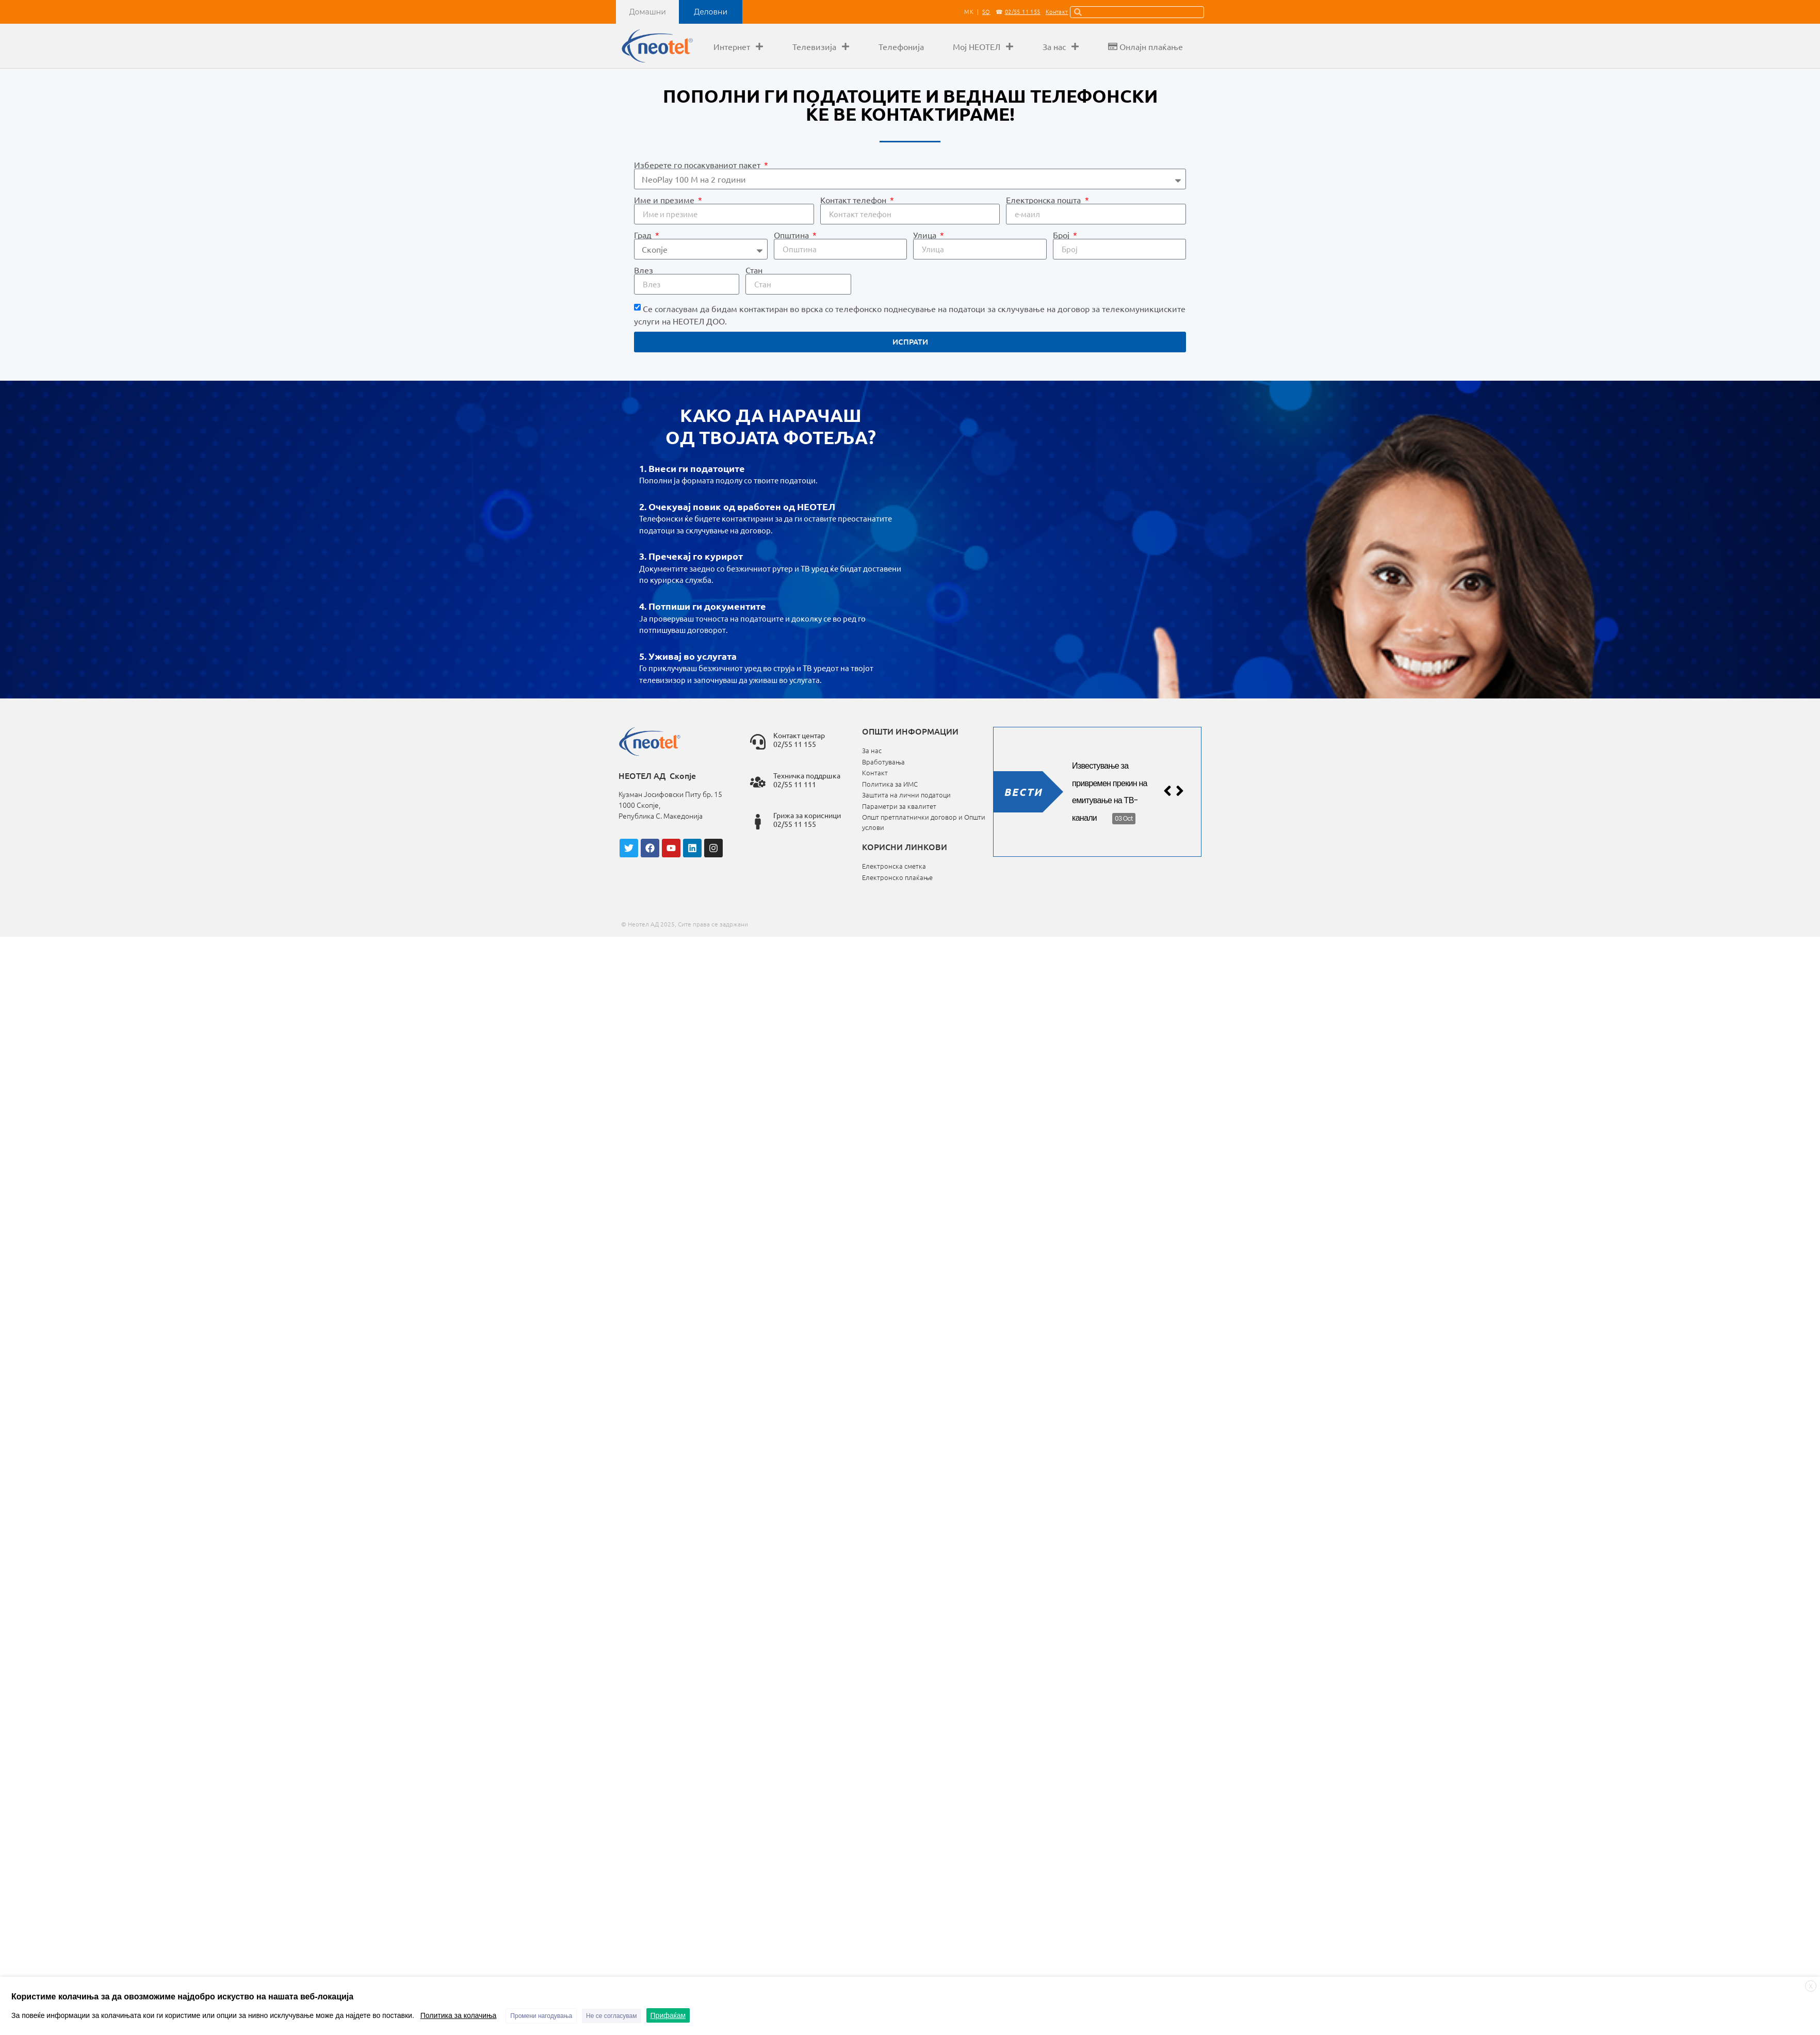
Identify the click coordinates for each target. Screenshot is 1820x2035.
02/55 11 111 (794, 784)
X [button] (1811, 1986)
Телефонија (901, 46)
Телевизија (821, 46)
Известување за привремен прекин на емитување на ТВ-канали (1109, 792)
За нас (1061, 46)
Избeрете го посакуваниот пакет (698, 164)
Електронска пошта (1044, 200)
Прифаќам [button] (668, 2015)
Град (644, 235)
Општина (792, 235)
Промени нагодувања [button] (541, 2016)
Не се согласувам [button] (611, 2016)
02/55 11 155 (1023, 11)
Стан (753, 270)
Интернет (738, 46)
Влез (643, 270)
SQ (986, 11)
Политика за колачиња (458, 2015)
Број (1062, 235)
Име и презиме (665, 200)
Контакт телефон (854, 200)
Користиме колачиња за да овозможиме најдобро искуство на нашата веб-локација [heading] (182, 1996)
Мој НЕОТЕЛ (983, 46)
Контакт (1057, 11)
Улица (925, 235)
